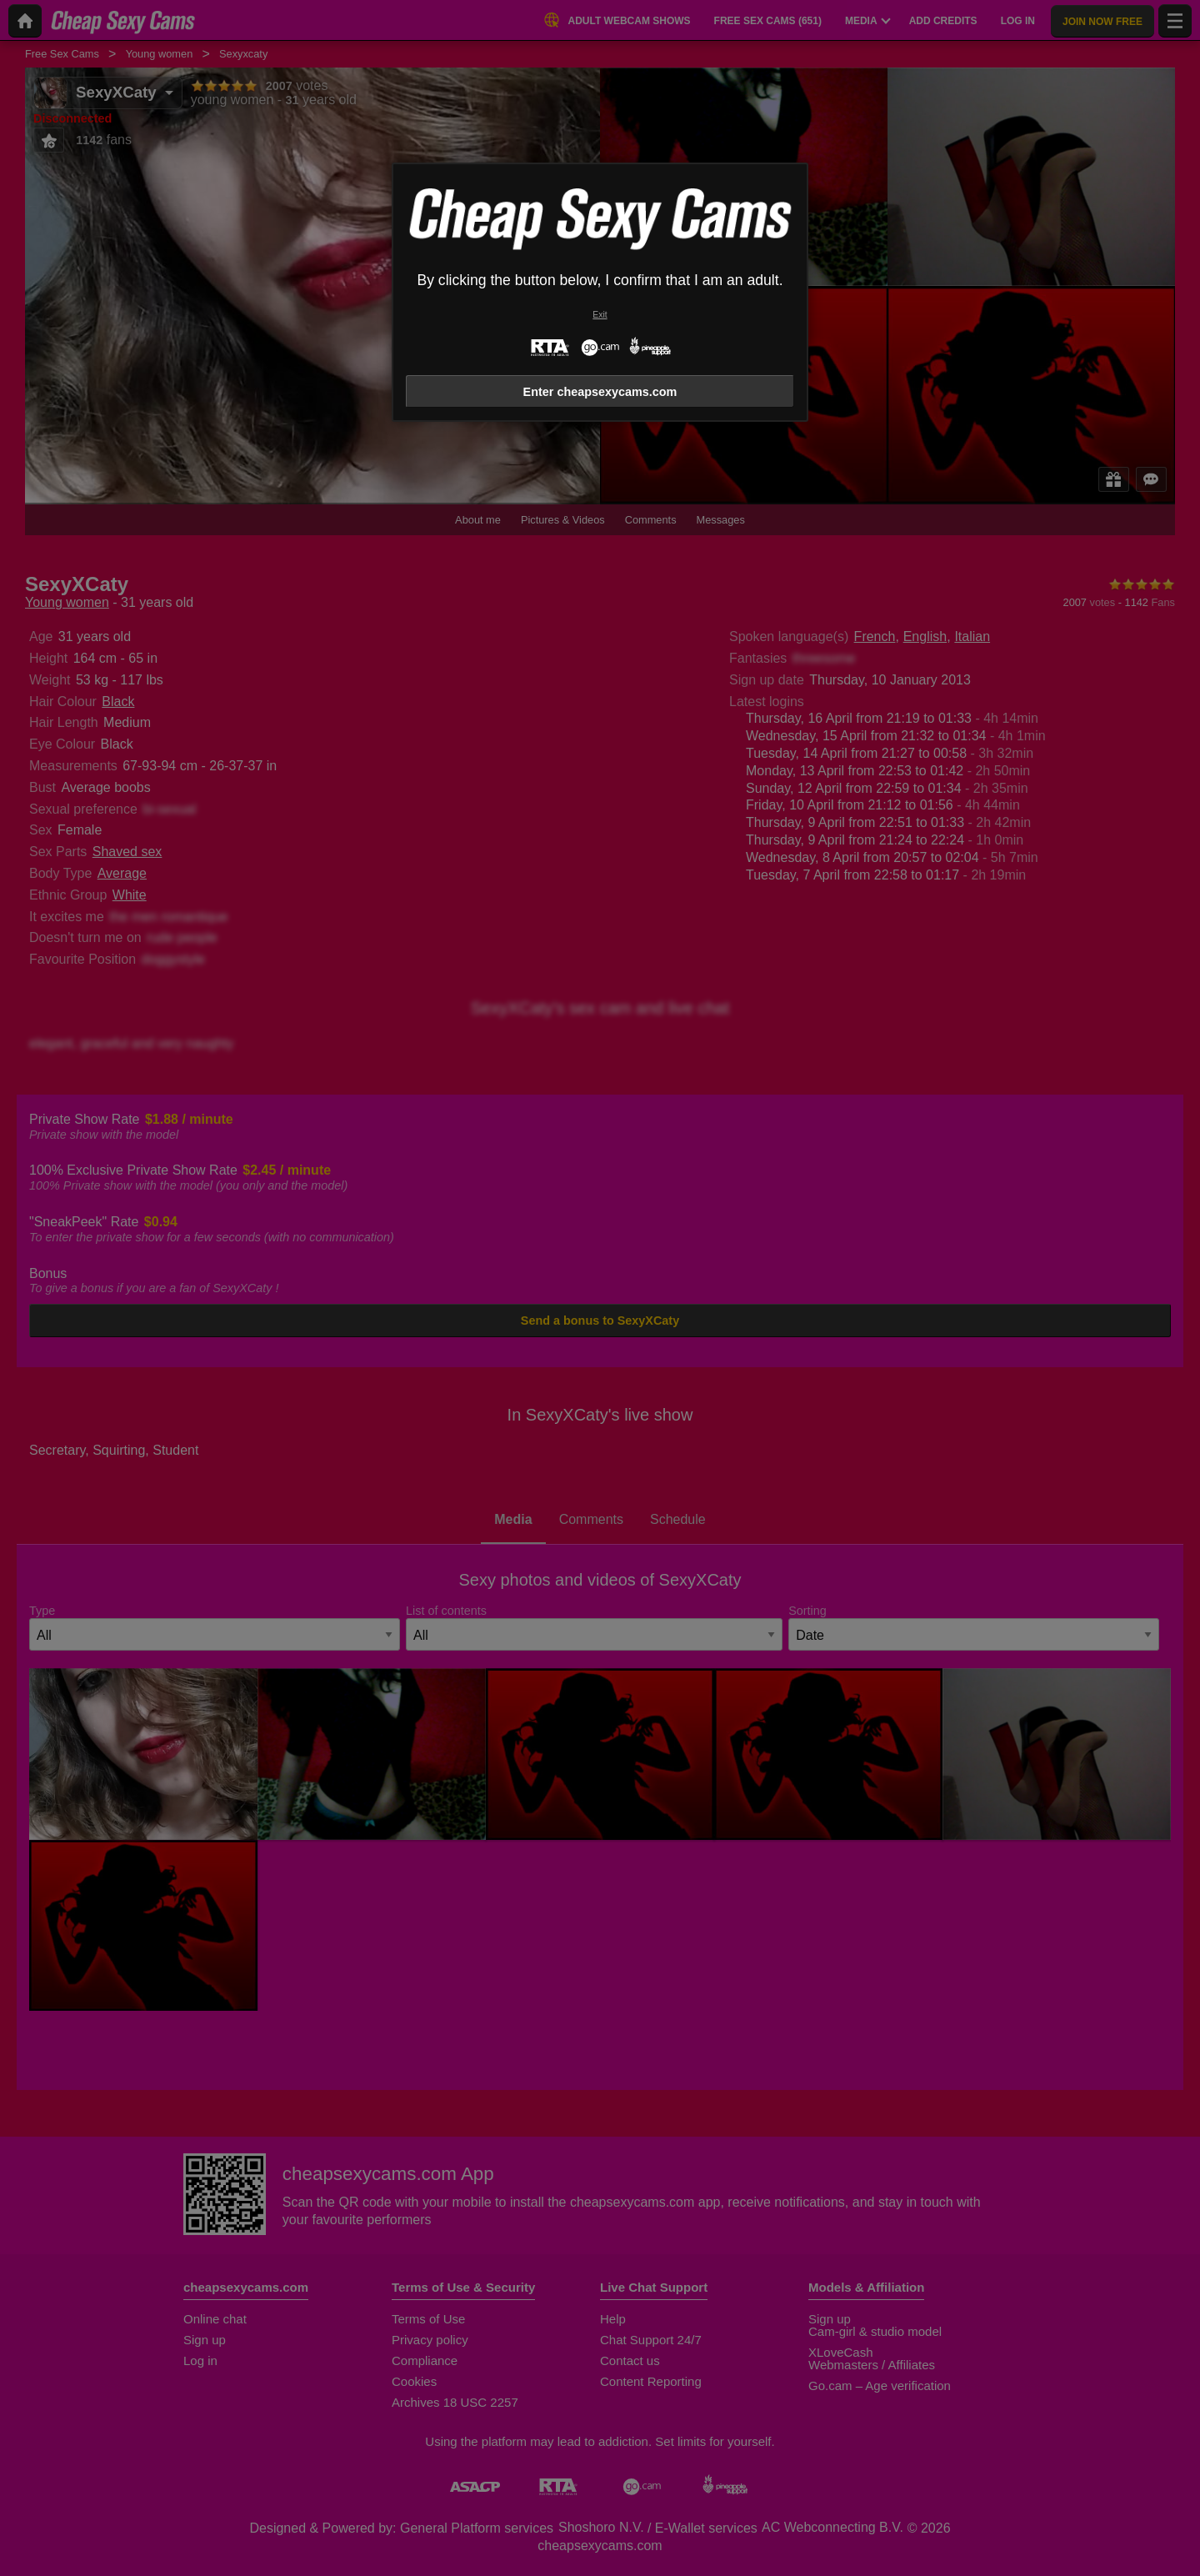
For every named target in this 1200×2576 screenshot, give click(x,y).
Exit (599, 314)
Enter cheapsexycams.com (600, 391)
